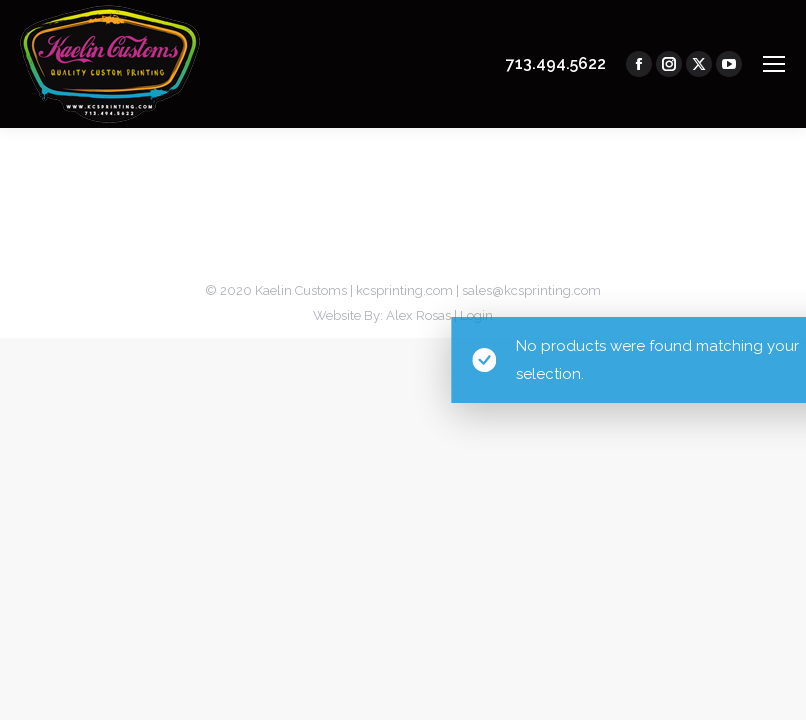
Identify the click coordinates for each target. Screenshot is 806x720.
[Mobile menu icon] (774, 64)
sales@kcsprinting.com (531, 290)
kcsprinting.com (404, 290)
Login (476, 315)
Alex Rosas (418, 315)
